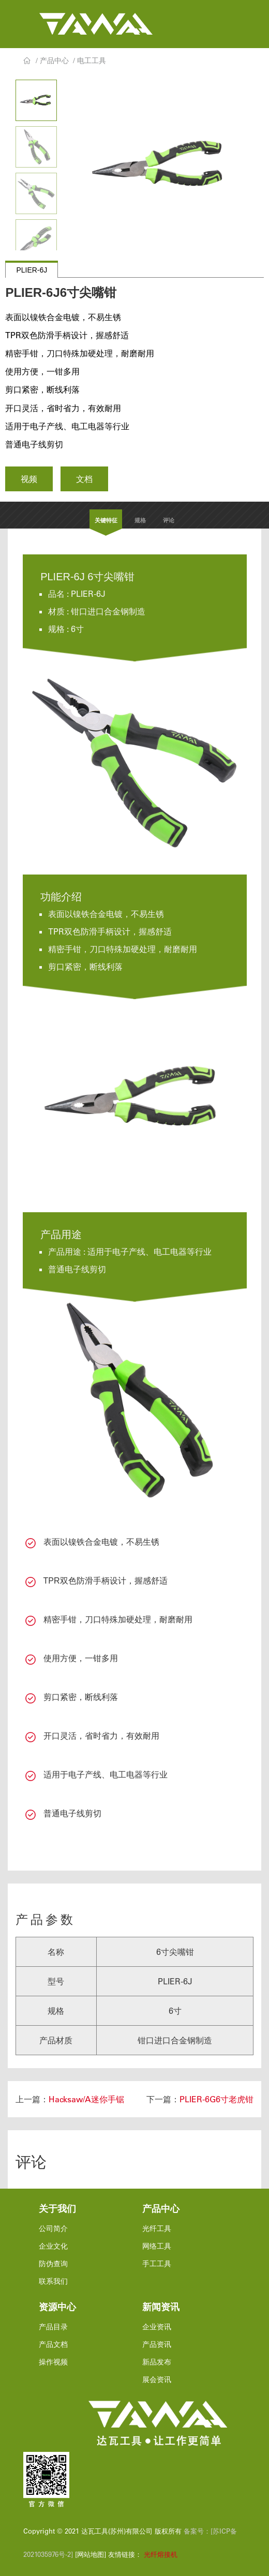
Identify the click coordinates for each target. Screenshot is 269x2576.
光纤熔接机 (160, 2554)
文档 (84, 479)
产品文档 (53, 2344)
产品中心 (54, 60)
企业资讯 (156, 2326)
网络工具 (156, 2246)
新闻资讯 (161, 2307)
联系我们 (53, 2281)
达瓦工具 (96, 24)
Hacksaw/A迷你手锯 (86, 2099)
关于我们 (57, 2209)
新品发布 (156, 2362)
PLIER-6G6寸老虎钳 (216, 2099)
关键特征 (106, 520)
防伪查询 (53, 2263)
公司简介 (53, 2228)
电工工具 (91, 60)
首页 (27, 61)
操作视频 (53, 2362)
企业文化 (53, 2246)
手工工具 (156, 2263)
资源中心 (57, 2307)
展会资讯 (156, 2379)
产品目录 (53, 2326)
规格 (140, 520)
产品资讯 (156, 2344)
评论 (168, 520)
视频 (29, 479)
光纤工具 (156, 2228)
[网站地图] (89, 2554)
